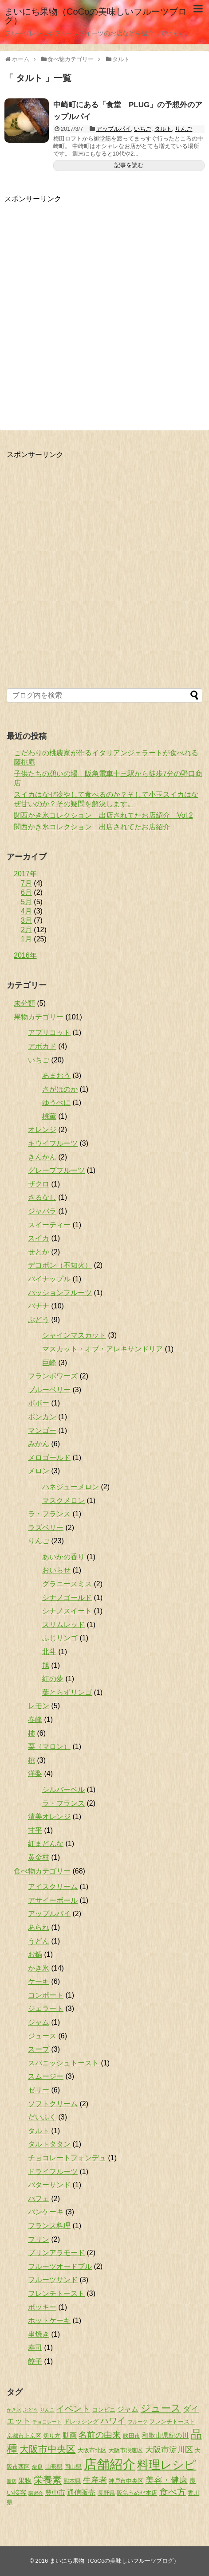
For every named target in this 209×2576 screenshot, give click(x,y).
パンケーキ (45, 2212)
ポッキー (42, 2307)
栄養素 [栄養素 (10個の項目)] (48, 2480)
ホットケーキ (49, 2320)
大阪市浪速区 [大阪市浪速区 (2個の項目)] (125, 2450)
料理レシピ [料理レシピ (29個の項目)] (166, 2464)
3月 (26, 920)
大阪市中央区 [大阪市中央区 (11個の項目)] (47, 2449)
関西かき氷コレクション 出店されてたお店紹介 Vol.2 (103, 815)
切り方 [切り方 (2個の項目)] (51, 2435)
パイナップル (49, 1279)
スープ (38, 2049)
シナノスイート (67, 1611)
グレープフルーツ (56, 1170)
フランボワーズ (53, 1376)
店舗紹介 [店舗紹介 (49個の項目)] (109, 2464)
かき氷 (38, 1968)
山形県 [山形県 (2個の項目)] (54, 2466)
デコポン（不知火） (60, 1265)
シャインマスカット (74, 1335)
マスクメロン (63, 1500)
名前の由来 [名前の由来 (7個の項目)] (100, 2434)
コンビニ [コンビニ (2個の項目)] (103, 2409)
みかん (38, 1444)
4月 (26, 911)
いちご (142, 128)
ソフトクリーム (53, 2104)
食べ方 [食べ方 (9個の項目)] (172, 2492)
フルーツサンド (53, 2279)
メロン (38, 1471)
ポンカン (42, 1417)
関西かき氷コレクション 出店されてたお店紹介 (92, 827)
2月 (26, 929)
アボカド (42, 1046)
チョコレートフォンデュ (67, 2158)
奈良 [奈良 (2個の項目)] (37, 2466)
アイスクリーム (53, 1886)
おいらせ (56, 1570)
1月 (26, 939)
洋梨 (35, 1773)
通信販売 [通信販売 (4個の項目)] (81, 2492)
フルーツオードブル (60, 2266)
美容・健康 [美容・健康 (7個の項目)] (167, 2480)
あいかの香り (63, 1557)
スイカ (38, 1238)
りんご (183, 128)
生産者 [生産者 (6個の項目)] (95, 2480)
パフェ (38, 2198)
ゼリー (38, 2090)
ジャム (38, 2022)
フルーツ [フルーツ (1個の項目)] (137, 2421)
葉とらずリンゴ (67, 1692)
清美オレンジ (49, 1816)
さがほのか (60, 1089)
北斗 (49, 1651)
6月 (26, 892)
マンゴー (42, 1430)
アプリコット (49, 1032)
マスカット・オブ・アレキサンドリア (102, 1349)
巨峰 (49, 1362)
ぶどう (38, 1319)
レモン (38, 1706)
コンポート (45, 1995)
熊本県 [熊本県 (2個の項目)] (72, 2481)
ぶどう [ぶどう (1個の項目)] (30, 2409)
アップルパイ (113, 128)
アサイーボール (53, 1900)
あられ (38, 1927)
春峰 (35, 1719)
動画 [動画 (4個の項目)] (70, 2435)
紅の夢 (52, 1678)
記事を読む (128, 165)
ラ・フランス (49, 1514)
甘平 (35, 1830)
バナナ (38, 1306)
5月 (26, 902)
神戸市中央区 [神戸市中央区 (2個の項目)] (126, 2481)
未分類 (24, 1003)
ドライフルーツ (53, 2171)
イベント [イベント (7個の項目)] (73, 2408)
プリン (38, 2239)
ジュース (42, 2036)
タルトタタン (49, 2144)
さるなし (42, 1197)
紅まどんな (45, 1843)
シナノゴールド (67, 1597)
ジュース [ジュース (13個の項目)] (161, 2408)
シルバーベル (63, 1789)
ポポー (38, 1403)
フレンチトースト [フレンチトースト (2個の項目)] (172, 2421)
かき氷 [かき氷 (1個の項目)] (14, 2409)
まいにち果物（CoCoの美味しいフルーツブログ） (95, 16)
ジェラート (45, 2008)
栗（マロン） (49, 1746)
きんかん (42, 1157)
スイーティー (49, 1225)
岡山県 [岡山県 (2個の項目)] (73, 2466)
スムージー (45, 2076)
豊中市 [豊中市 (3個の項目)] (55, 2492)
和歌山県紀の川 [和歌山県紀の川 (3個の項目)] (165, 2435)
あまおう (56, 1075)
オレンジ (42, 1129)
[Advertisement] (104, 308)
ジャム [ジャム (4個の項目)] (127, 2409)
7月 (26, 883)
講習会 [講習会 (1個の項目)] (35, 2493)
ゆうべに (56, 1102)
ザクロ (38, 1184)
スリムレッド (63, 1624)
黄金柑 (38, 1857)
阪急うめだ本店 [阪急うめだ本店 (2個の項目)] (137, 2493)
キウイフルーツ (53, 1143)
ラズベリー (45, 1527)
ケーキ (38, 1981)
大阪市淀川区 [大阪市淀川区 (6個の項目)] (169, 2449)
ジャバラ (42, 1211)
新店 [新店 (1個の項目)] (11, 2481)
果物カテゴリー (38, 1017)
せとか (38, 1252)
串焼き (38, 2334)
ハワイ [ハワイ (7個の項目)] (113, 2420)
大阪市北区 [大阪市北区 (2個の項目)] (92, 2450)
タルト (163, 128)
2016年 (25, 955)
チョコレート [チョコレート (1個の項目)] (47, 2421)
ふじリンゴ (60, 1638)
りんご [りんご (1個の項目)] (47, 2409)
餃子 (35, 2361)
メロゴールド (49, 1457)
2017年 (25, 874)
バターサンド (49, 2185)
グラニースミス (67, 1584)
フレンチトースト (56, 2293)
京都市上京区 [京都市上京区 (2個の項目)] (24, 2435)
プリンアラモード (56, 2252)
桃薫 (49, 1116)
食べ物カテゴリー (42, 1871)
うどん (38, 1941)
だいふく (42, 2117)
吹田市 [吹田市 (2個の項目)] (131, 2435)
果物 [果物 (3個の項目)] (25, 2480)
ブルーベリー (49, 1389)
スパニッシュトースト (63, 2063)
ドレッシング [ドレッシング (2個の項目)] (81, 2421)
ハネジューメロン (70, 1487)
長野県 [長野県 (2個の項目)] (106, 2493)
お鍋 (35, 1954)
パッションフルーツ (60, 1292)
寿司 (35, 2347)
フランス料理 (49, 2225)
